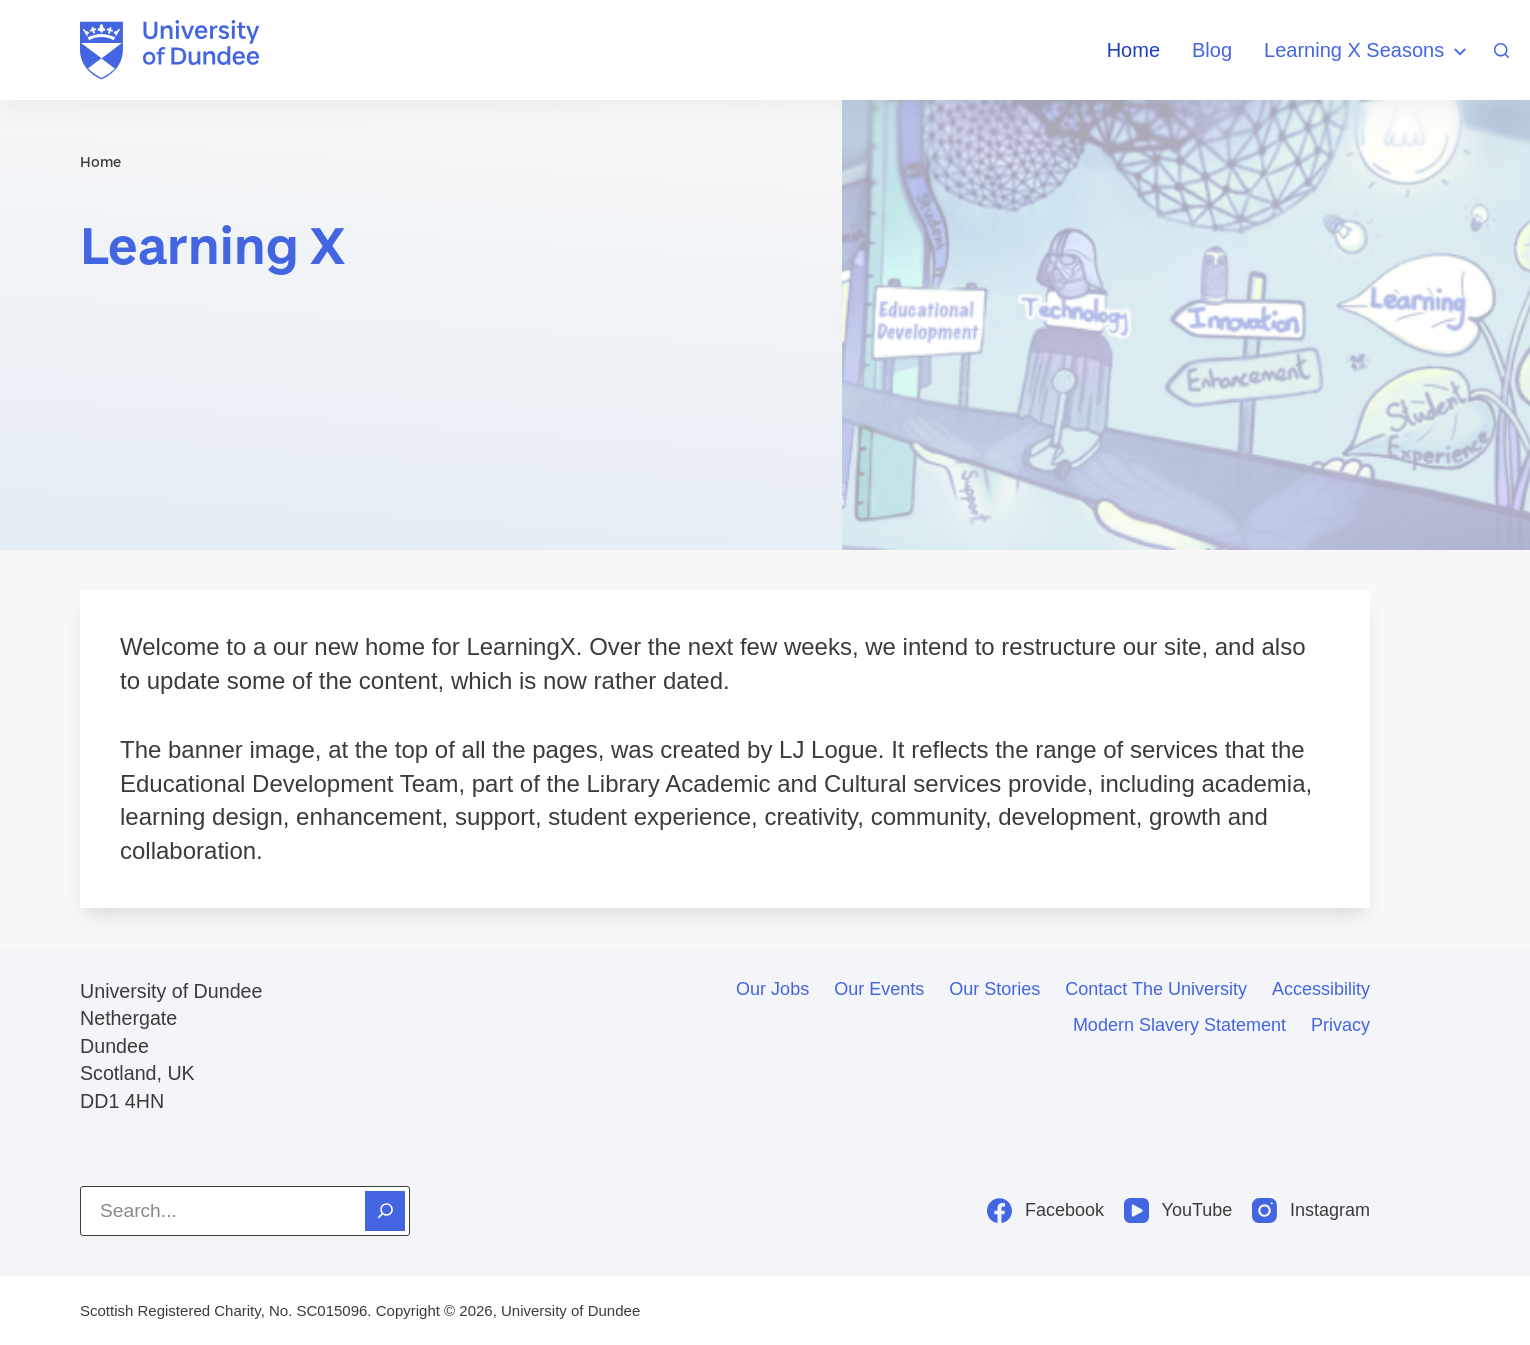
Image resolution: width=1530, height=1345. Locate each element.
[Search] (1501, 50)
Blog (1212, 50)
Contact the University (1156, 989)
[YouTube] (1178, 1210)
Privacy (1340, 1025)
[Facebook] (1045, 1210)
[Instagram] (1311, 1210)
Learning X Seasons (1368, 51)
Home (1133, 50)
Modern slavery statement (1179, 1025)
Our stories (994, 989)
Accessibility (1321, 989)
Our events (879, 989)
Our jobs (772, 989)
